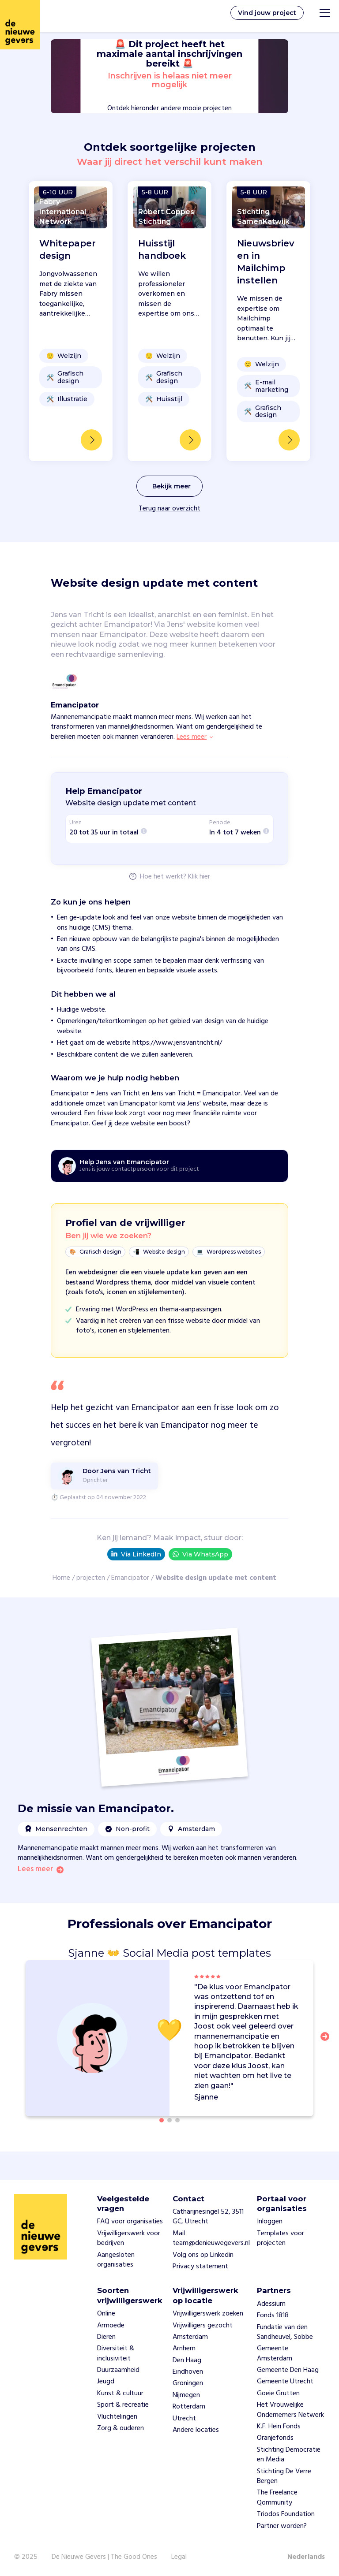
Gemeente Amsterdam (274, 2353)
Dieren (106, 2337)
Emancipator (130, 1578)
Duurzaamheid (118, 2370)
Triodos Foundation (286, 2514)
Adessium (271, 2304)
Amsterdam (190, 2337)
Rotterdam (189, 2406)
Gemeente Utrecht (285, 2381)
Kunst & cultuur (120, 2393)
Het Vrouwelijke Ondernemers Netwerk (290, 2409)
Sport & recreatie (123, 2405)
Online (106, 2313)
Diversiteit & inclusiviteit (115, 2353)
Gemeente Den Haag (288, 2370)
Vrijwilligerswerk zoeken (208, 2313)
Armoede (110, 2325)
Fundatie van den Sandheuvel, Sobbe (285, 2332)
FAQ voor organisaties (130, 2221)
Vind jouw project (267, 13)
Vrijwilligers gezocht (203, 2325)
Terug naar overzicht (169, 508)
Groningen (188, 2383)
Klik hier (199, 877)
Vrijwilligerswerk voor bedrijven (128, 2238)
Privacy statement (200, 2266)
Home (61, 1578)
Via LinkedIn (136, 1554)
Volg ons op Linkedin (203, 2255)
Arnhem (184, 2348)
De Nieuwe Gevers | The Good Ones (104, 2557)
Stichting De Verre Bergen (284, 2476)
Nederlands (306, 2557)
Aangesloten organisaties (116, 2260)
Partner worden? (282, 2526)
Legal (179, 2557)
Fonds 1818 (273, 2315)
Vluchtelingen (117, 2417)
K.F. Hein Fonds (279, 2426)
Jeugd (105, 2381)
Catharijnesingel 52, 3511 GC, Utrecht (208, 2216)
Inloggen (269, 2221)
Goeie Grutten (278, 2393)
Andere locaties (196, 2430)
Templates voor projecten (280, 2238)
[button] (327, 2041)
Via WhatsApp (200, 1554)
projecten (90, 1578)
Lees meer (35, 1869)
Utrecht (184, 2418)
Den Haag (187, 2360)
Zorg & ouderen (120, 2428)
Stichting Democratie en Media (288, 2454)
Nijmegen (186, 2395)
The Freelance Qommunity (277, 2497)
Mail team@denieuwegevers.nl (211, 2238)
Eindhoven (188, 2372)
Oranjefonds (275, 2438)
